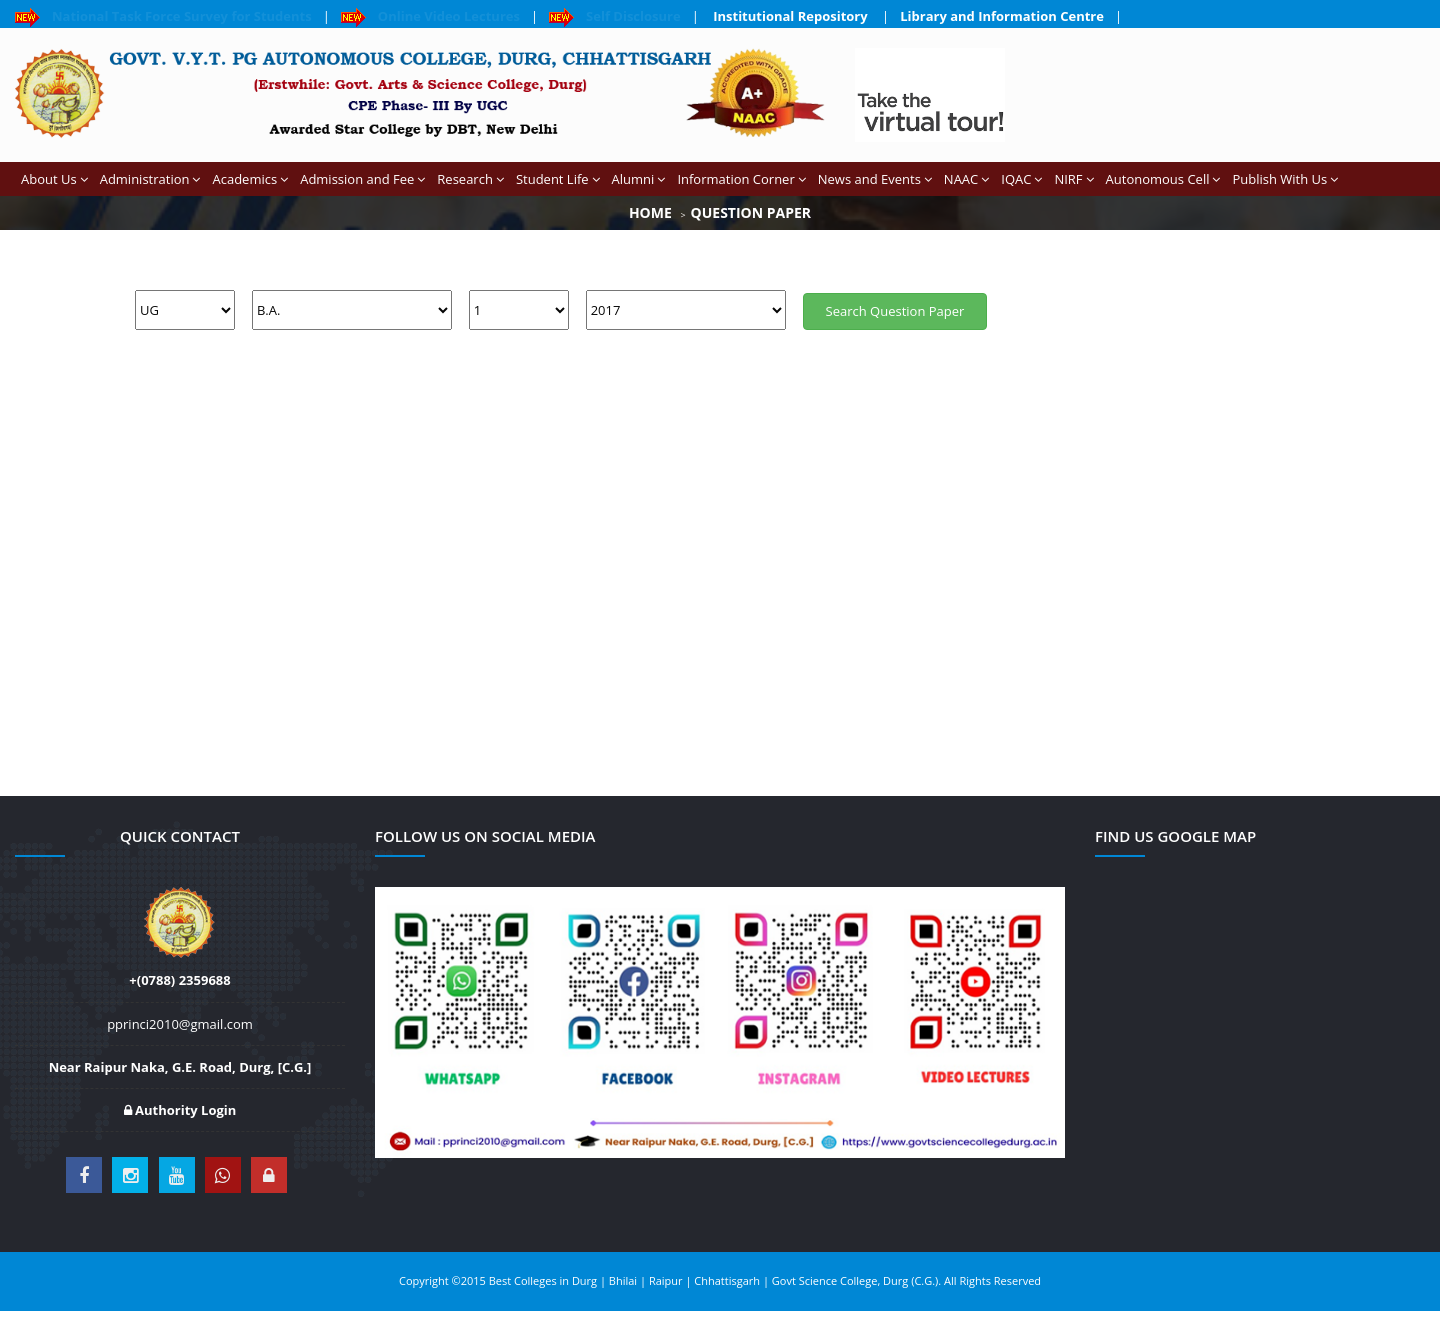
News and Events (875, 179)
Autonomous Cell (1163, 179)
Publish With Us (1285, 179)
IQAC (1021, 179)
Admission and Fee (362, 179)
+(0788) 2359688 (179, 980)
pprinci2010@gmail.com (180, 1024)
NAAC (966, 179)
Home (650, 212)
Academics (250, 179)
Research (470, 179)
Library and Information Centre (1002, 16)
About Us (54, 179)
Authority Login (180, 1110)
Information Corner (741, 179)
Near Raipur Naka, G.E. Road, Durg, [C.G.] (180, 1067)
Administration (150, 179)
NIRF (1073, 179)
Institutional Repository (790, 16)
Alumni (639, 179)
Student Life (558, 179)
